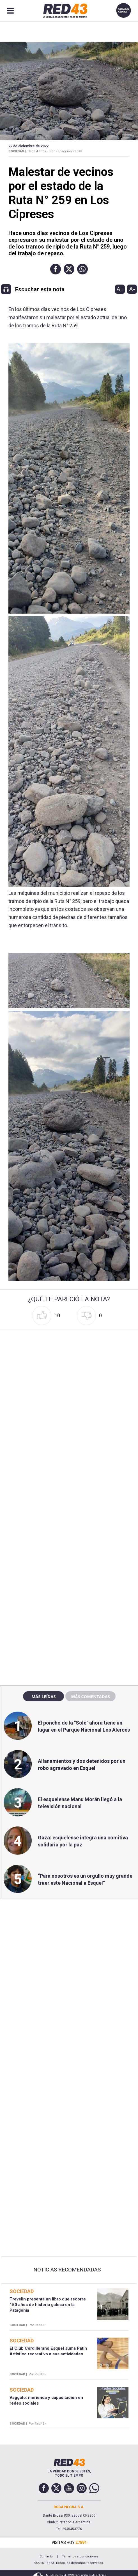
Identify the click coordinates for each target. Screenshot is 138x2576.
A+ (120, 289)
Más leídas (43, 1696)
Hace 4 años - (37, 151)
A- (132, 289)
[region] (69, 1560)
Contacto (46, 2556)
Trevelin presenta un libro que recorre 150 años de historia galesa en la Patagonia (48, 2305)
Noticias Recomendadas (67, 2270)
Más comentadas (90, 1696)
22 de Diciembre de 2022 (28, 146)
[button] (55, 269)
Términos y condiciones (80, 2556)
